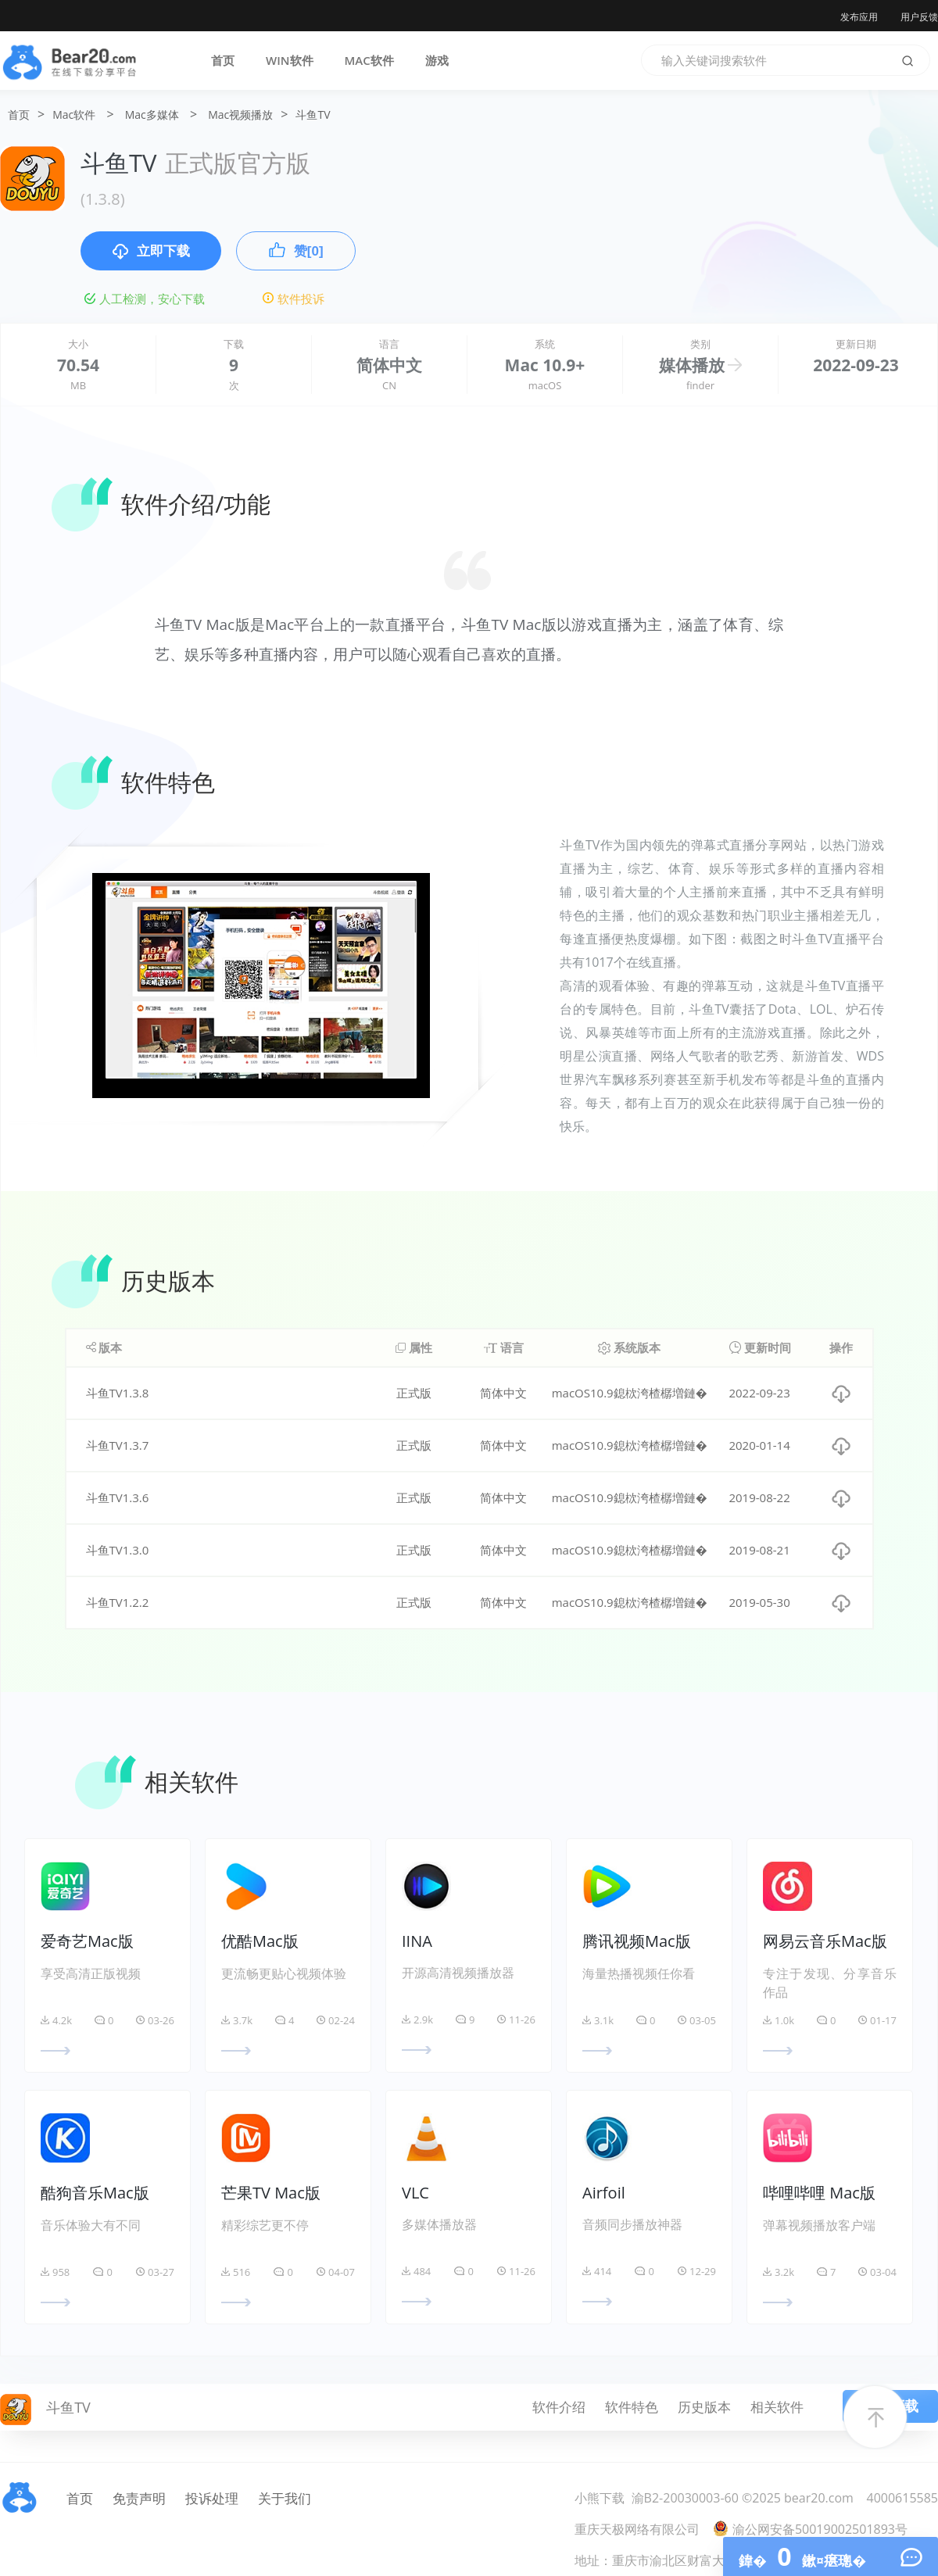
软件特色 (631, 2407)
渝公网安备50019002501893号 (810, 2529)
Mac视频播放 (240, 114)
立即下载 (151, 252)
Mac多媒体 (152, 114)
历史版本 (704, 2407)
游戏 (437, 60)
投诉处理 (211, 2498)
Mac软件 (73, 114)
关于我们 (284, 2498)
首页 (222, 60)
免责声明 (139, 2498)
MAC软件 (369, 60)
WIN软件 (289, 60)
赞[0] (296, 250)
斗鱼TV (312, 114)
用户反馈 (919, 16)
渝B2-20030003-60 (685, 2497)
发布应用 (859, 16)
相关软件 (777, 2407)
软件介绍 (558, 2407)
